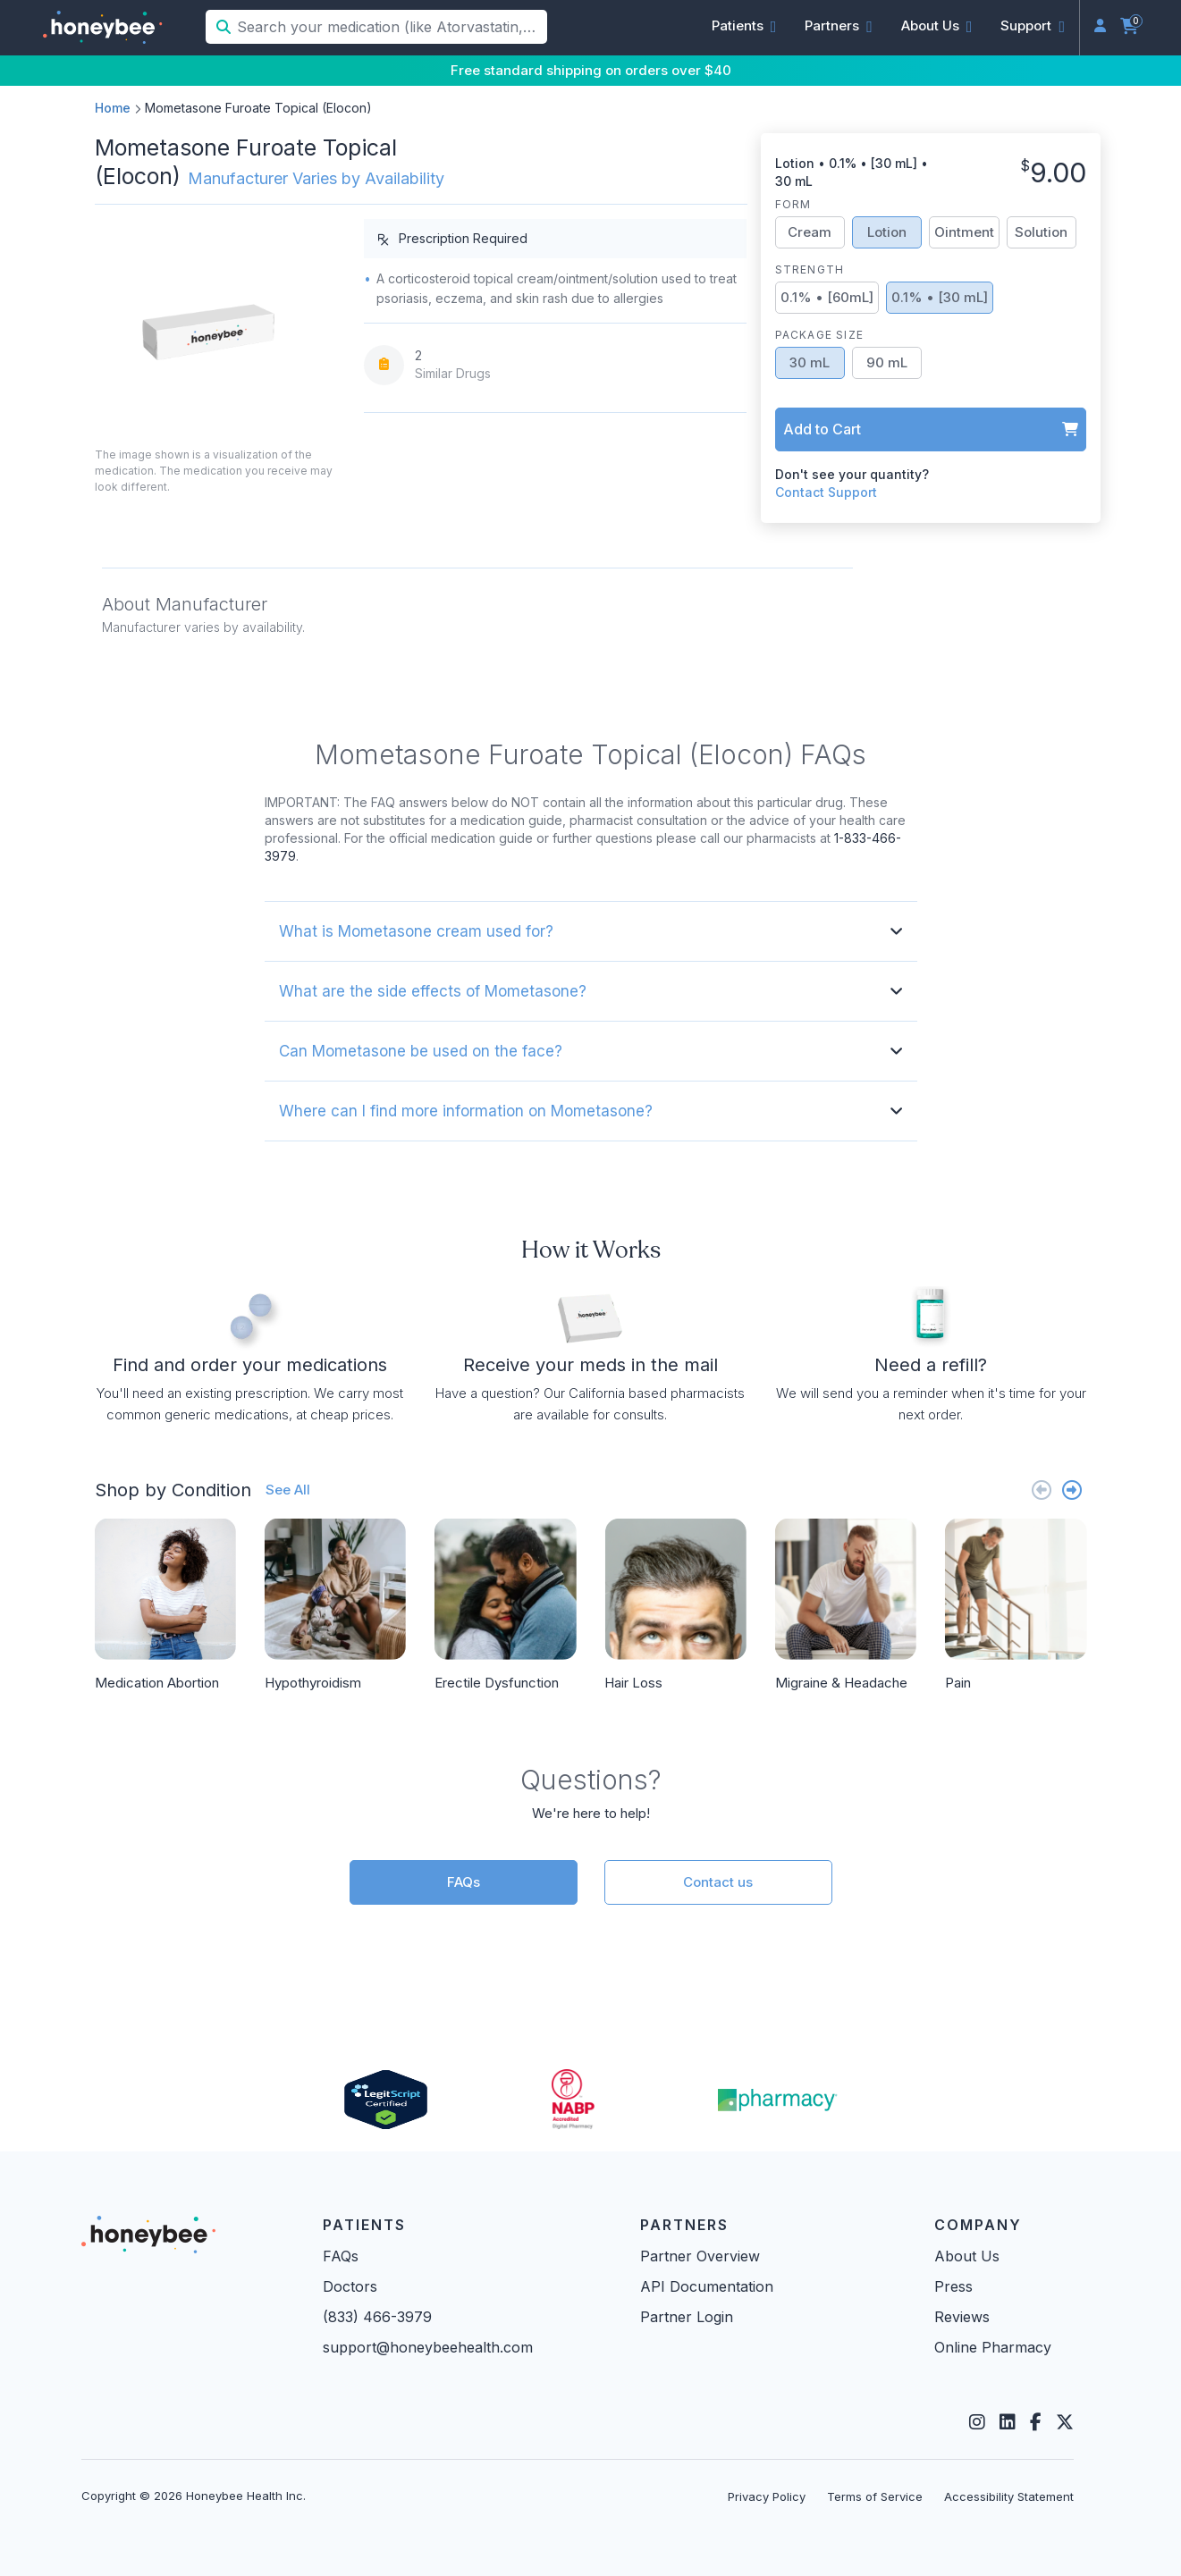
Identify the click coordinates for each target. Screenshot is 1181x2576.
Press (953, 2286)
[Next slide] (1072, 1489)
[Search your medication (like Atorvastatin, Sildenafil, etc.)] (390, 27)
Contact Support (826, 492)
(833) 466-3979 (377, 2317)
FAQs (463, 1881)
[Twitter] (1065, 2422)
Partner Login (686, 2317)
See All (288, 1489)
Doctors (350, 2286)
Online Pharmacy (992, 2347)
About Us (967, 2256)
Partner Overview (700, 2256)
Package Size (819, 334)
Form (793, 204)
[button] (744, 26)
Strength (810, 269)
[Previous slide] (1041, 1489)
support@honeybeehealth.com (428, 2347)
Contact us (718, 1881)
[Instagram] (977, 2422)
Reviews (962, 2317)
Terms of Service (875, 2496)
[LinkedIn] (1008, 2422)
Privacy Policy (767, 2496)
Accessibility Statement (1009, 2496)
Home (113, 107)
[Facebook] (1036, 2422)
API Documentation (706, 2286)
